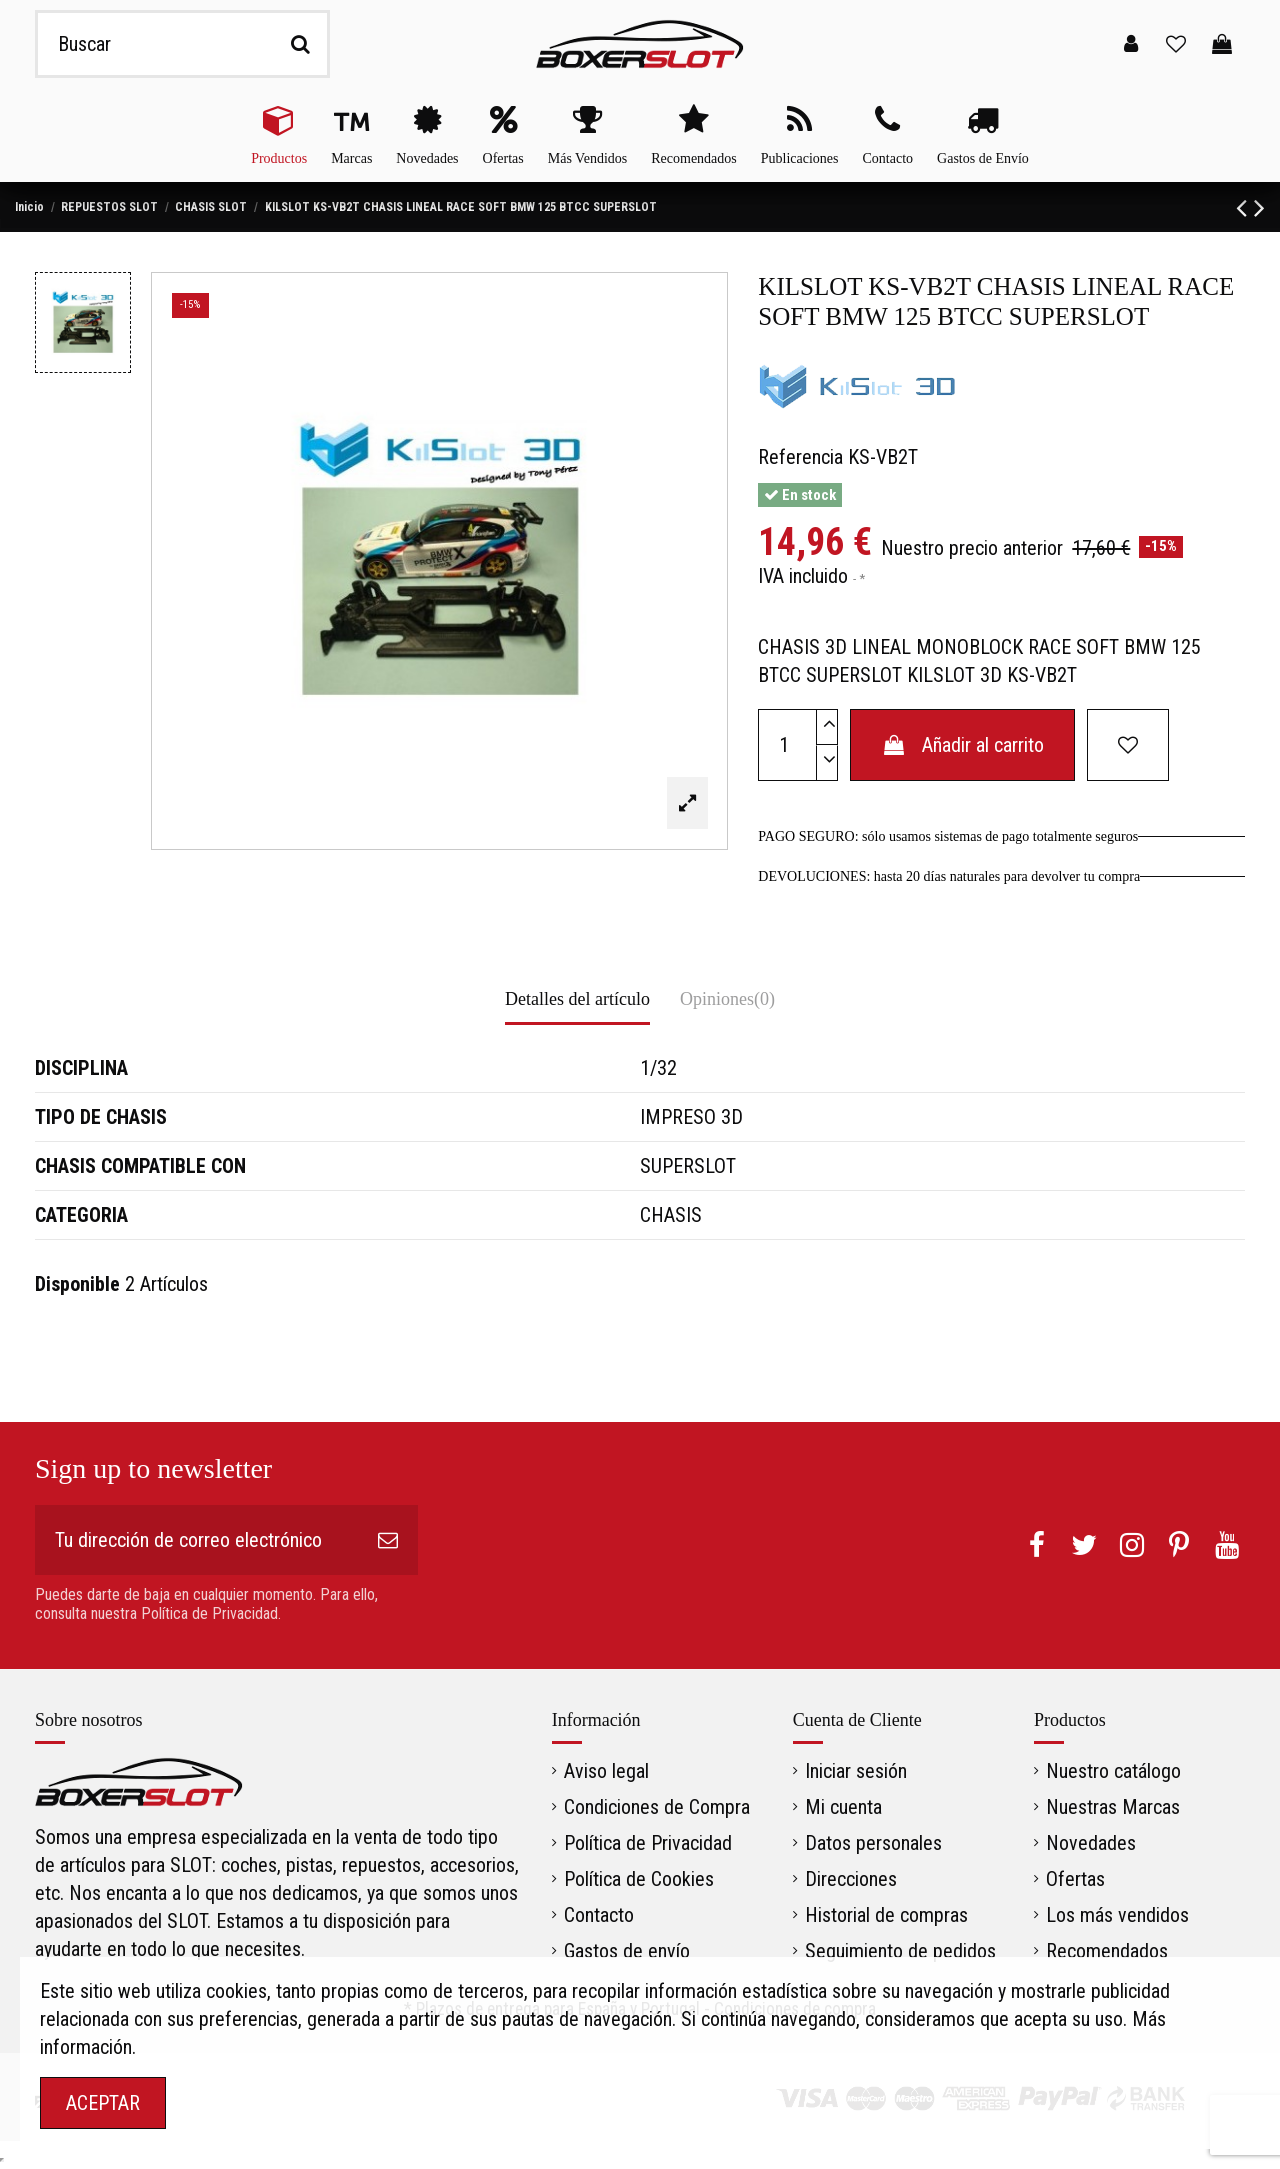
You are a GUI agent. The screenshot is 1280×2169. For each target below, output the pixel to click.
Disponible (77, 1284)
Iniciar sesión (856, 1771)
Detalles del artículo (577, 999)
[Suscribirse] (388, 1540)
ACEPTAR (103, 2103)
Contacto (599, 1915)
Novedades (1091, 1843)
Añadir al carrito (962, 745)
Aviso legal (606, 1771)
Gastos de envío (627, 1951)
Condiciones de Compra (657, 1807)
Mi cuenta (843, 1807)
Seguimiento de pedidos (900, 1951)
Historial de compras (886, 1915)
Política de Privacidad (648, 1843)
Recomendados (1107, 1951)
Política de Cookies (639, 1879)
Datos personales (873, 1843)
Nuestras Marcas (1113, 1807)
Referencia (800, 457)
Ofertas (1075, 1879)
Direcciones (851, 1879)
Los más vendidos (1117, 1915)
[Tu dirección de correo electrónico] (196, 1540)
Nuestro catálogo (1113, 1771)
